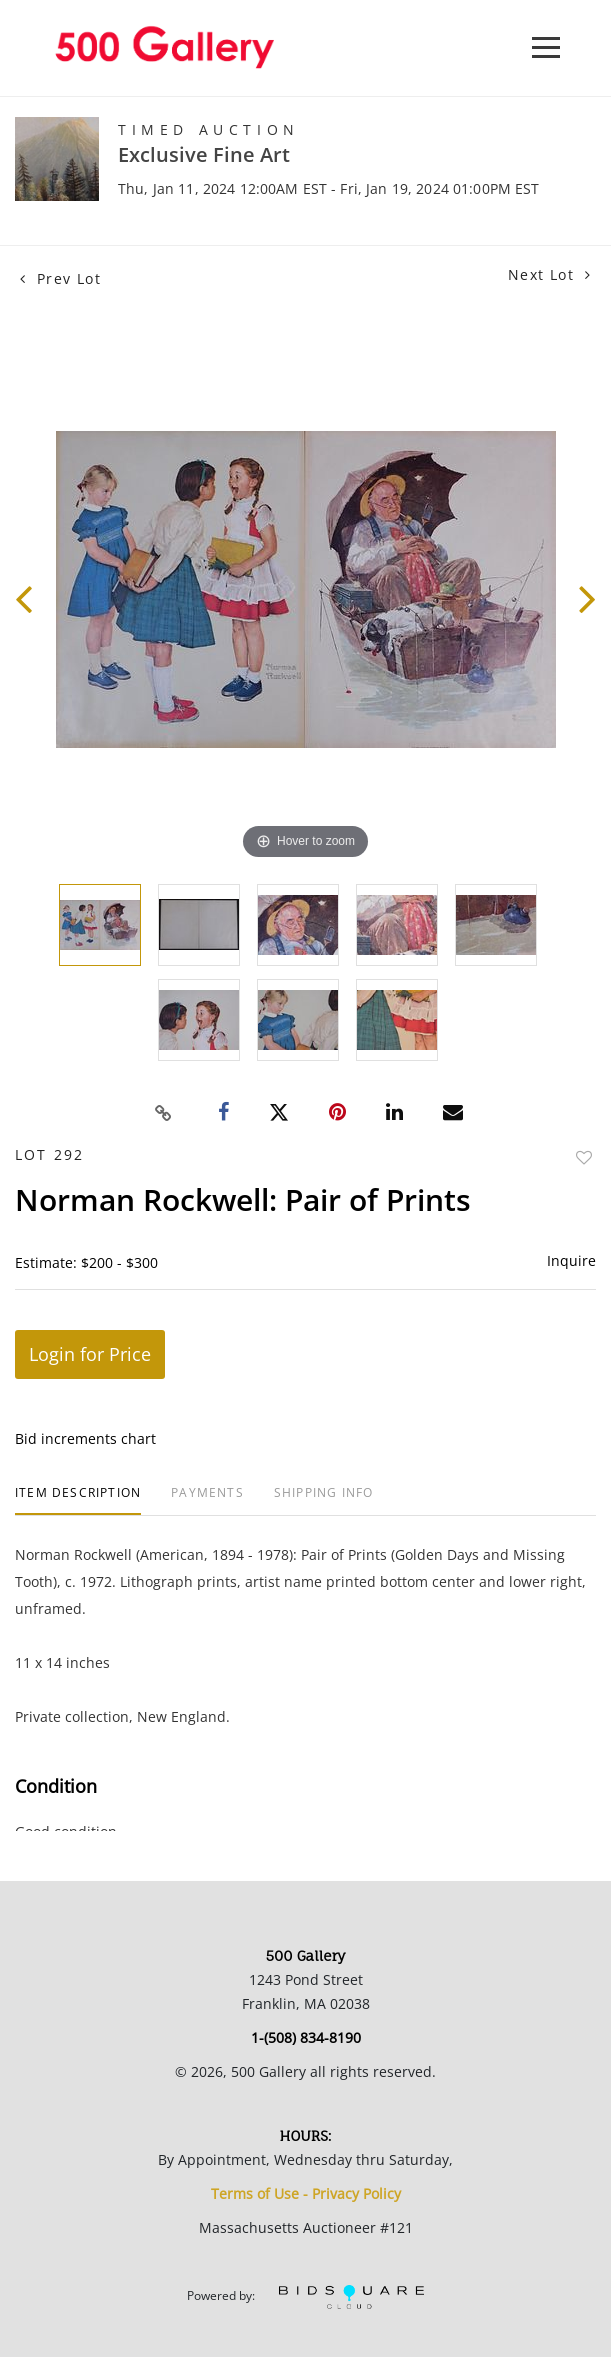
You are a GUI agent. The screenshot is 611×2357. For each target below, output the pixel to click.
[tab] (78, 1500)
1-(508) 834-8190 (306, 2037)
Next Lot (549, 274)
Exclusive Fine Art (204, 154)
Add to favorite (584, 1157)
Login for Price (90, 1354)
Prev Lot (60, 278)
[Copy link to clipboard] (163, 1113)
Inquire (571, 1260)
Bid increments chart (85, 1438)
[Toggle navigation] (546, 47)
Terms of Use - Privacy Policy (306, 2193)
